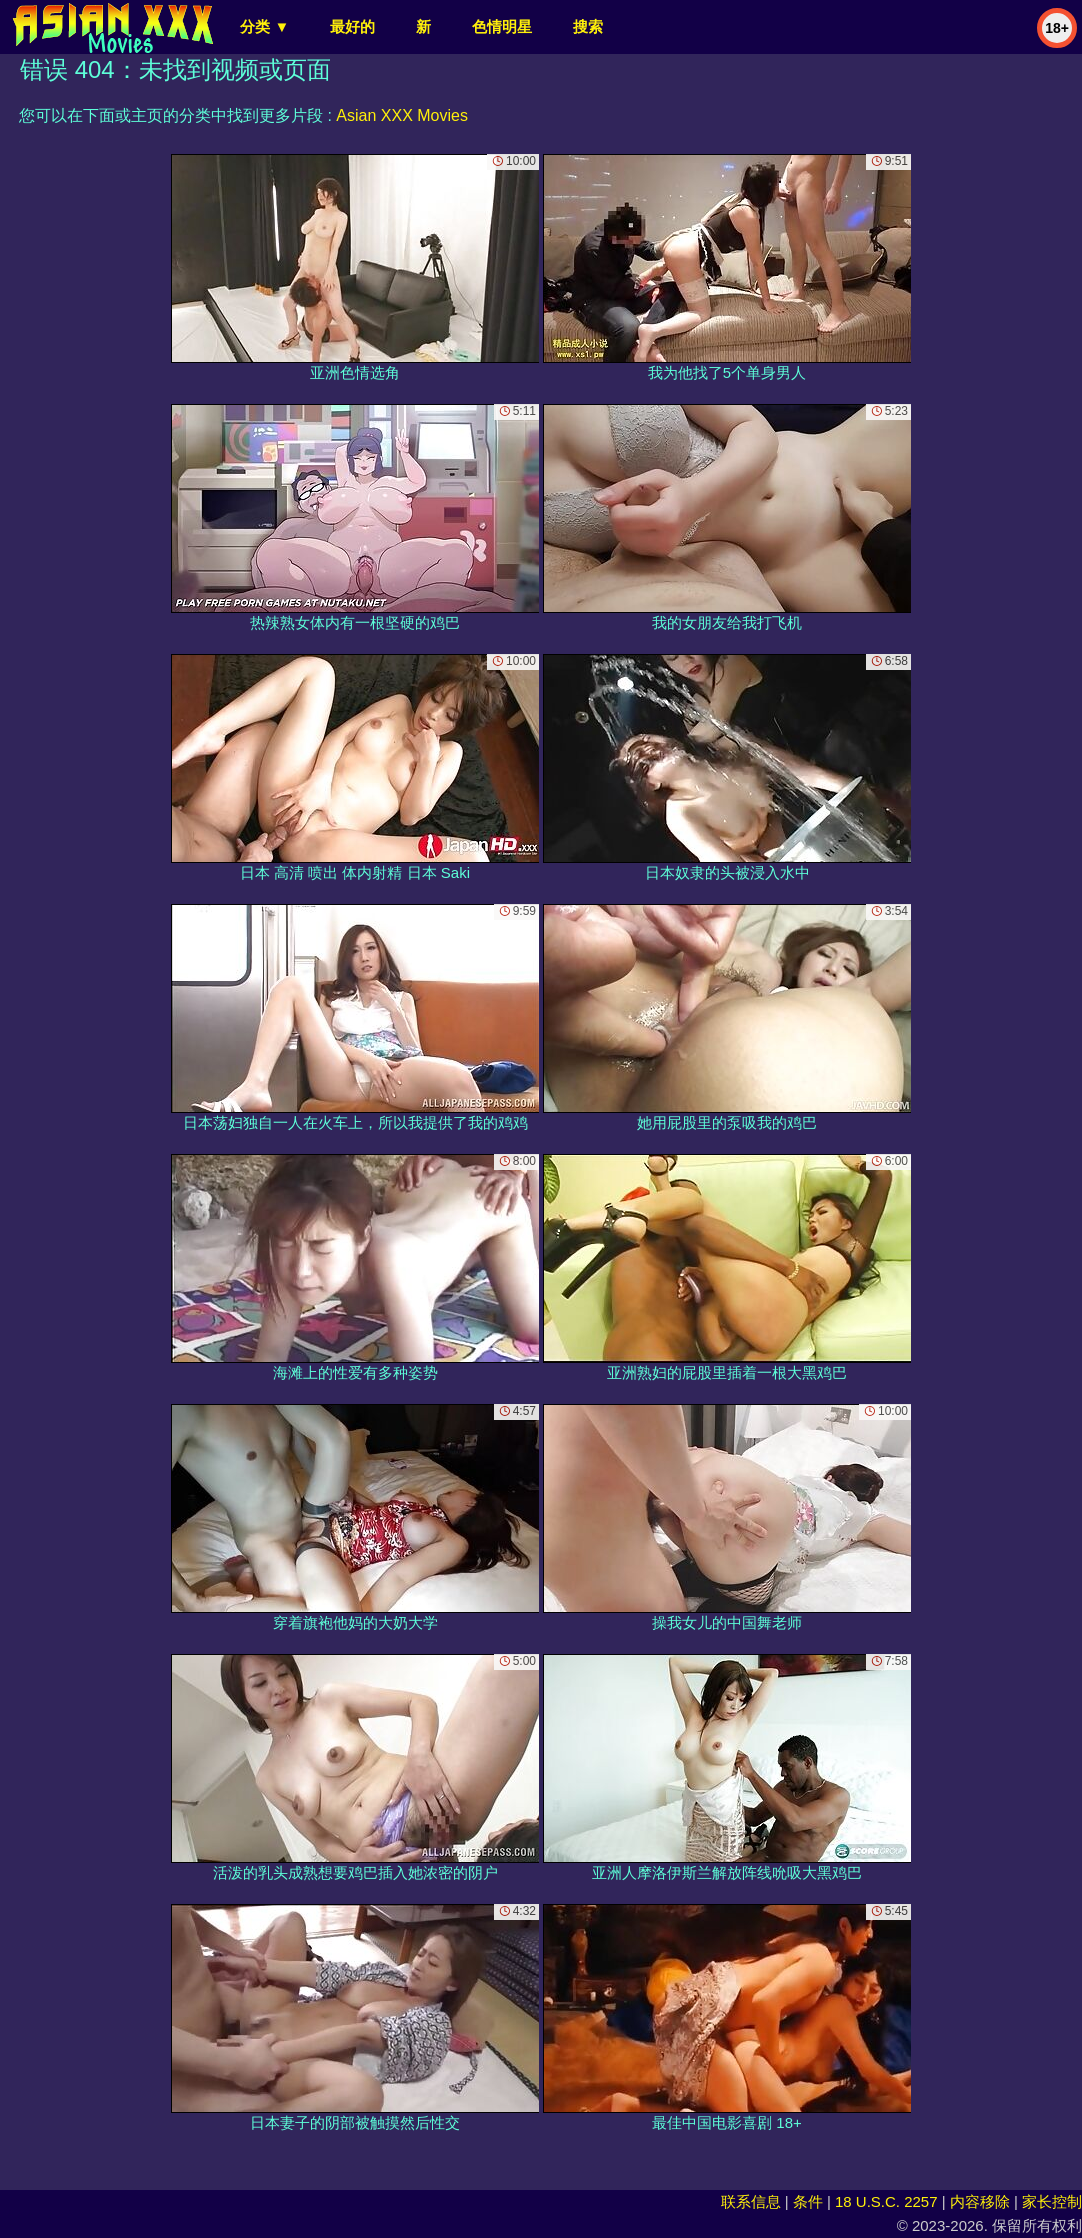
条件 (808, 2201)
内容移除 (980, 2201)
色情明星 (502, 26)
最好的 (352, 26)
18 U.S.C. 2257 (886, 2201)
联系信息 (751, 2201)
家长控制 (1052, 2201)
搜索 (588, 26)
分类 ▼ (264, 26)
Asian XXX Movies (402, 115)
